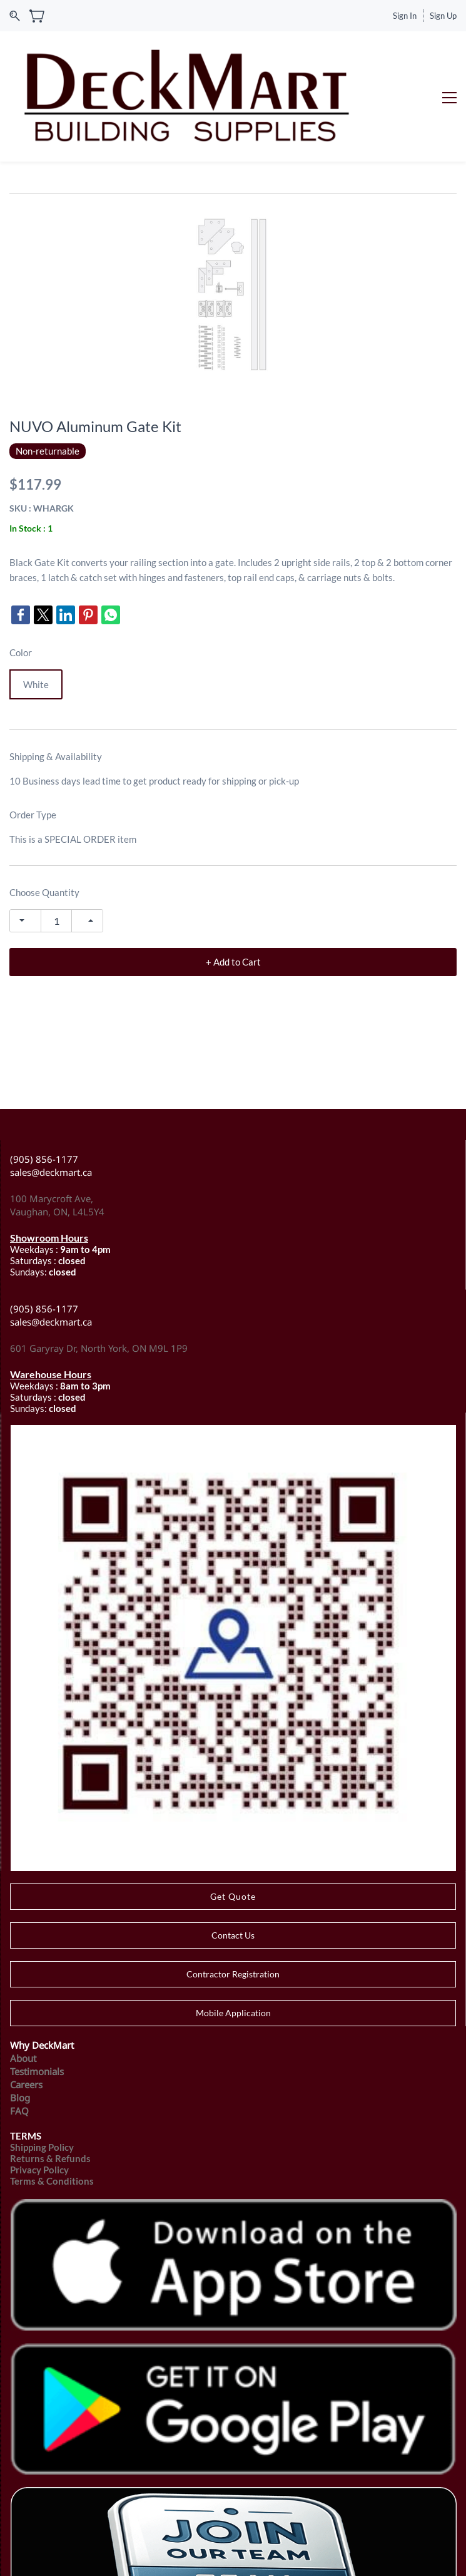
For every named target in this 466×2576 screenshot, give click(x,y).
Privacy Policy (39, 2095)
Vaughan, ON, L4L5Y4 (57, 1137)
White (36, 610)
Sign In (405, 16)
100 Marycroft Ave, (53, 1124)
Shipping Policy (42, 2072)
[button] (233, 1822)
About (23, 1983)
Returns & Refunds (50, 2083)
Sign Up (443, 16)
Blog (20, 2023)
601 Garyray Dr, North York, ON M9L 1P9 (99, 1273)
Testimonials (37, 1997)
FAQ (19, 2036)
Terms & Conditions (52, 2106)
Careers (26, 2010)
